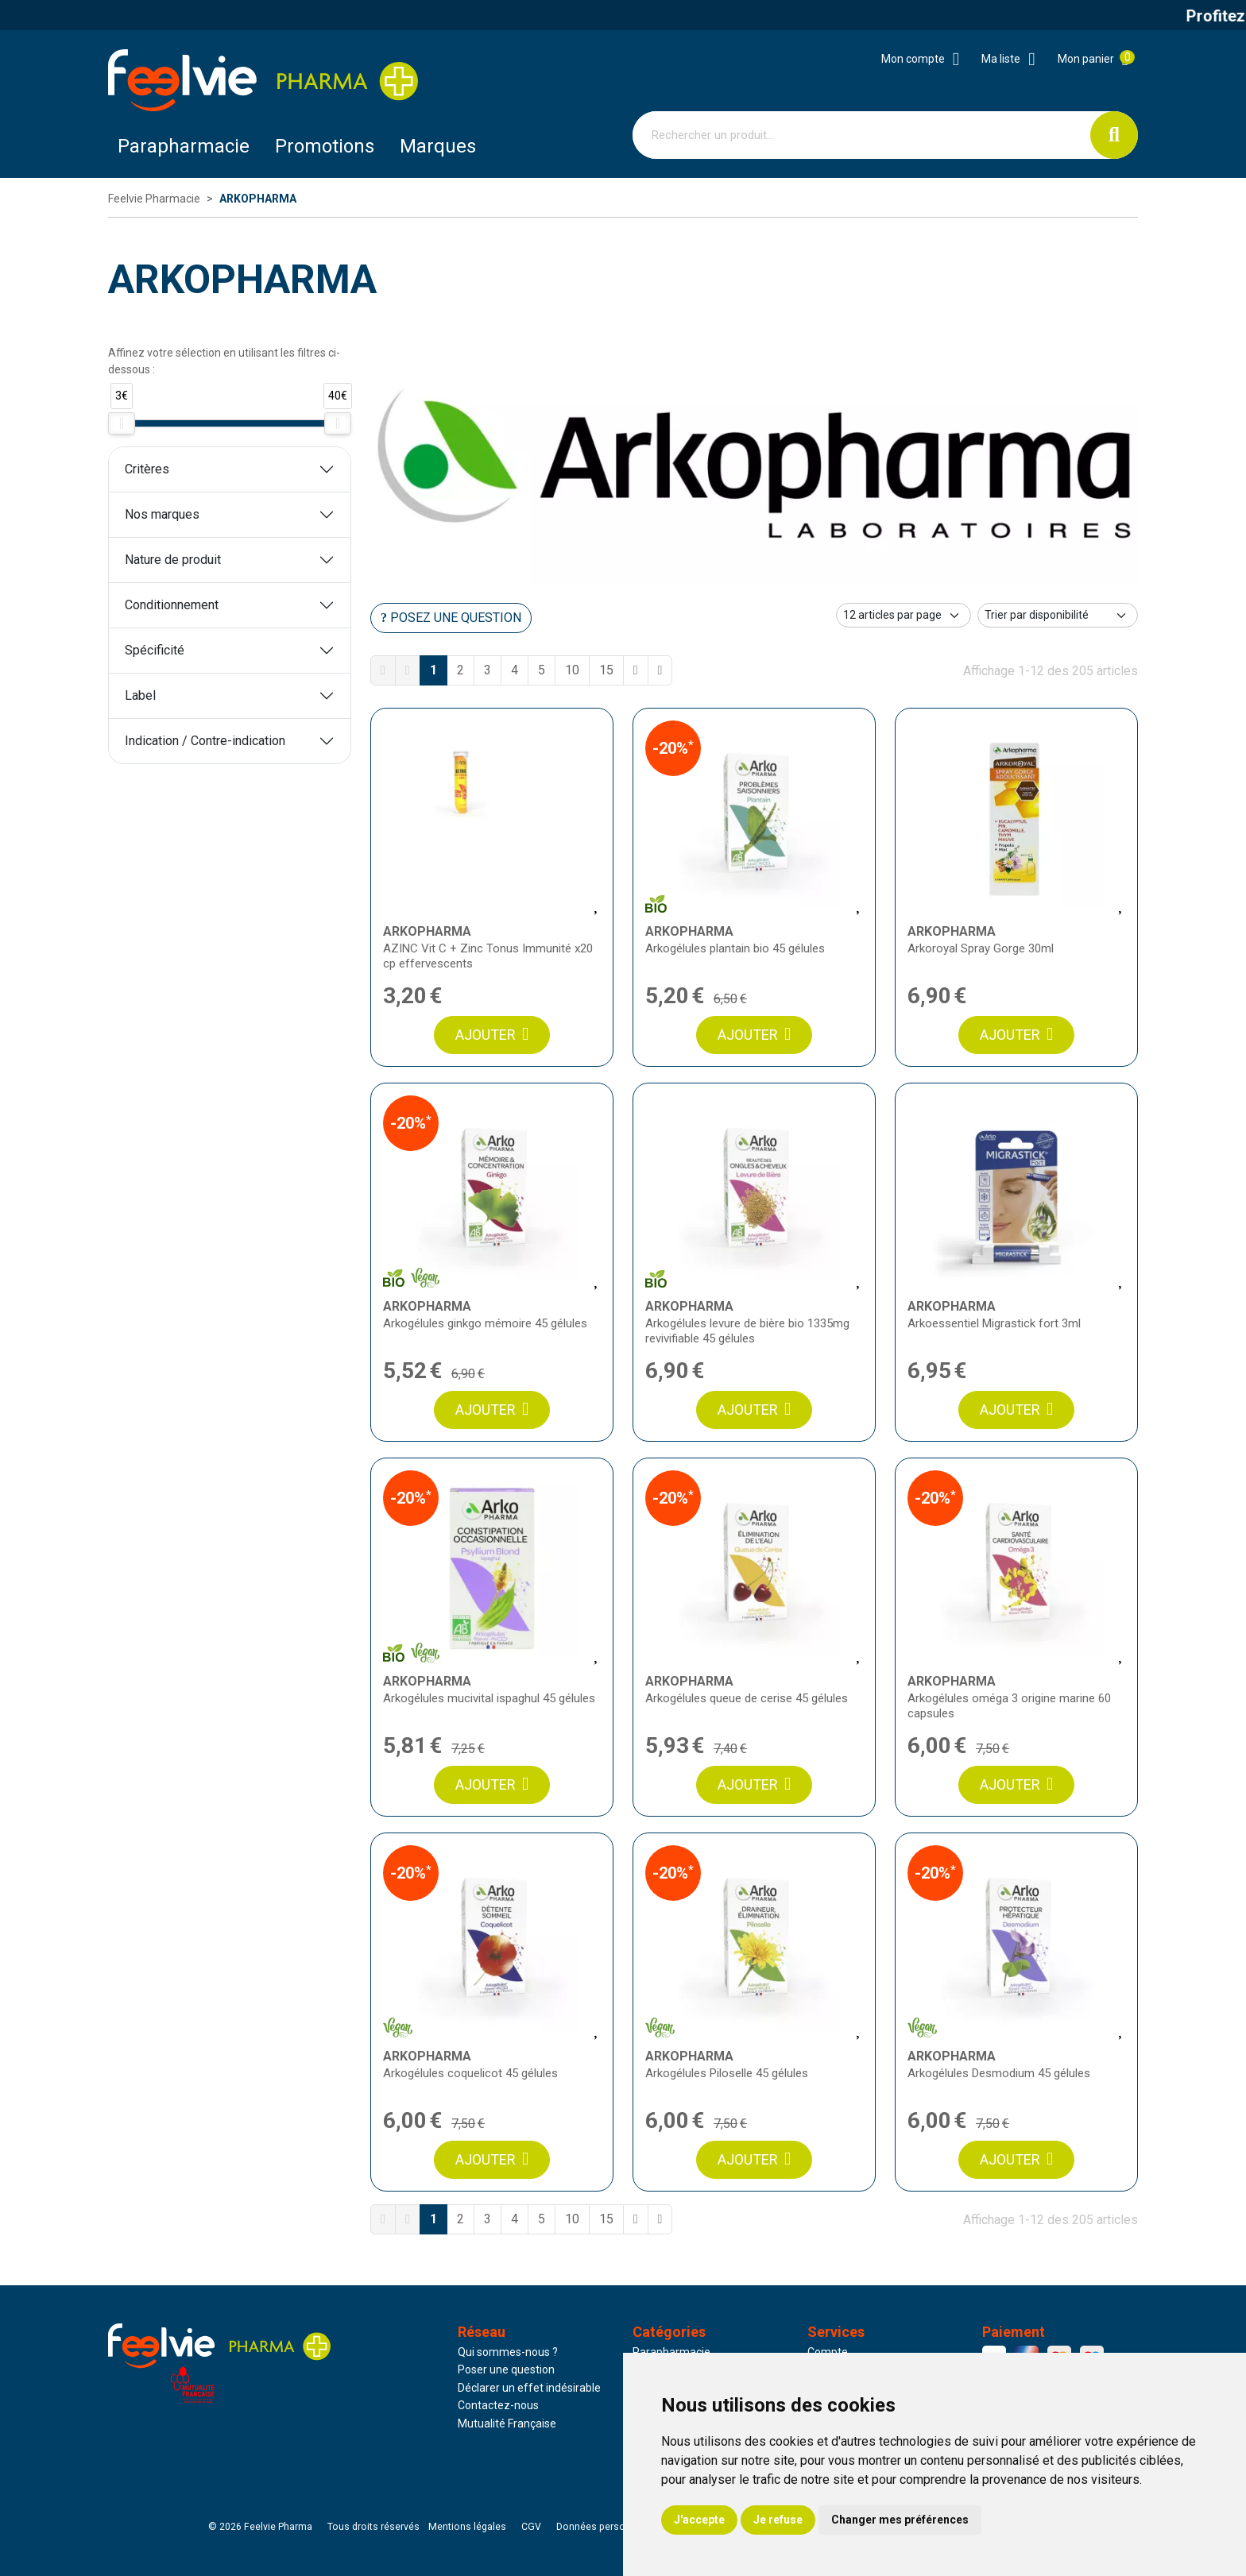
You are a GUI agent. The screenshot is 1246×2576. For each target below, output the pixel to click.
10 (572, 670)
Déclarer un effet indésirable (529, 2387)
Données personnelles (607, 2526)
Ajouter (491, 1034)
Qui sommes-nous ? (508, 2352)
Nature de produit (173, 559)
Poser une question (506, 2369)
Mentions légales (467, 2526)
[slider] (121, 423)
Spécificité (154, 650)
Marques (438, 146)
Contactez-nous (498, 2405)
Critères (147, 469)
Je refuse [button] (778, 2519)
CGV (531, 2526)
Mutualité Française (507, 2423)
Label (140, 695)
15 (606, 670)
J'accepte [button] (699, 2519)
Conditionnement (172, 604)
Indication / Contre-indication (205, 740)
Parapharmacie (184, 146)
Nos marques (162, 514)
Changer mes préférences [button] (900, 2519)
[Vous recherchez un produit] (862, 135)
